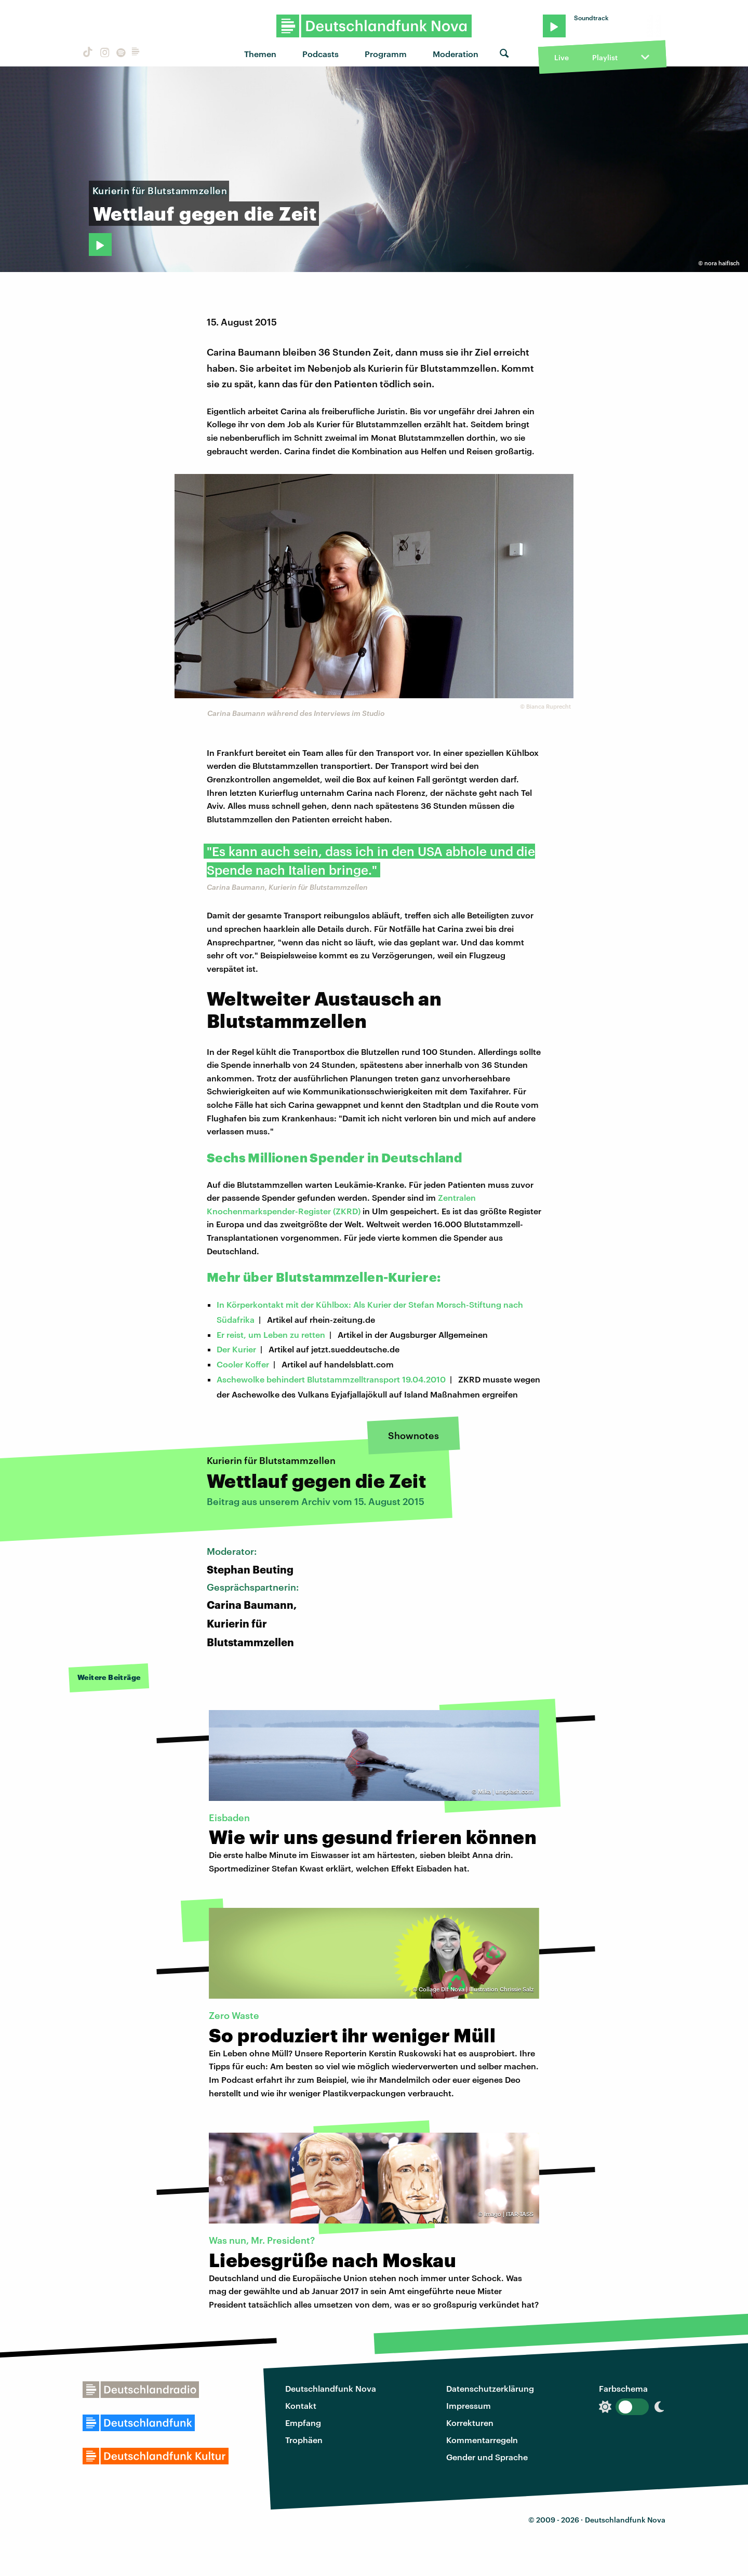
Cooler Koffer (243, 1364)
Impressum (468, 2405)
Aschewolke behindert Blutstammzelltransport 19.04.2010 (331, 1379)
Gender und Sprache (487, 2457)
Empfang (303, 2423)
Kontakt (300, 2405)
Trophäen (304, 2440)
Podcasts (320, 54)
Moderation (455, 54)
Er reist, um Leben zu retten (271, 1334)
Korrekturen (469, 2423)
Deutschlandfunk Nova (330, 2388)
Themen (260, 54)
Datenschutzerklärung (490, 2388)
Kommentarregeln (482, 2440)
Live (561, 57)
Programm (386, 54)
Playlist (605, 57)
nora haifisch (722, 263)
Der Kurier (236, 1349)
